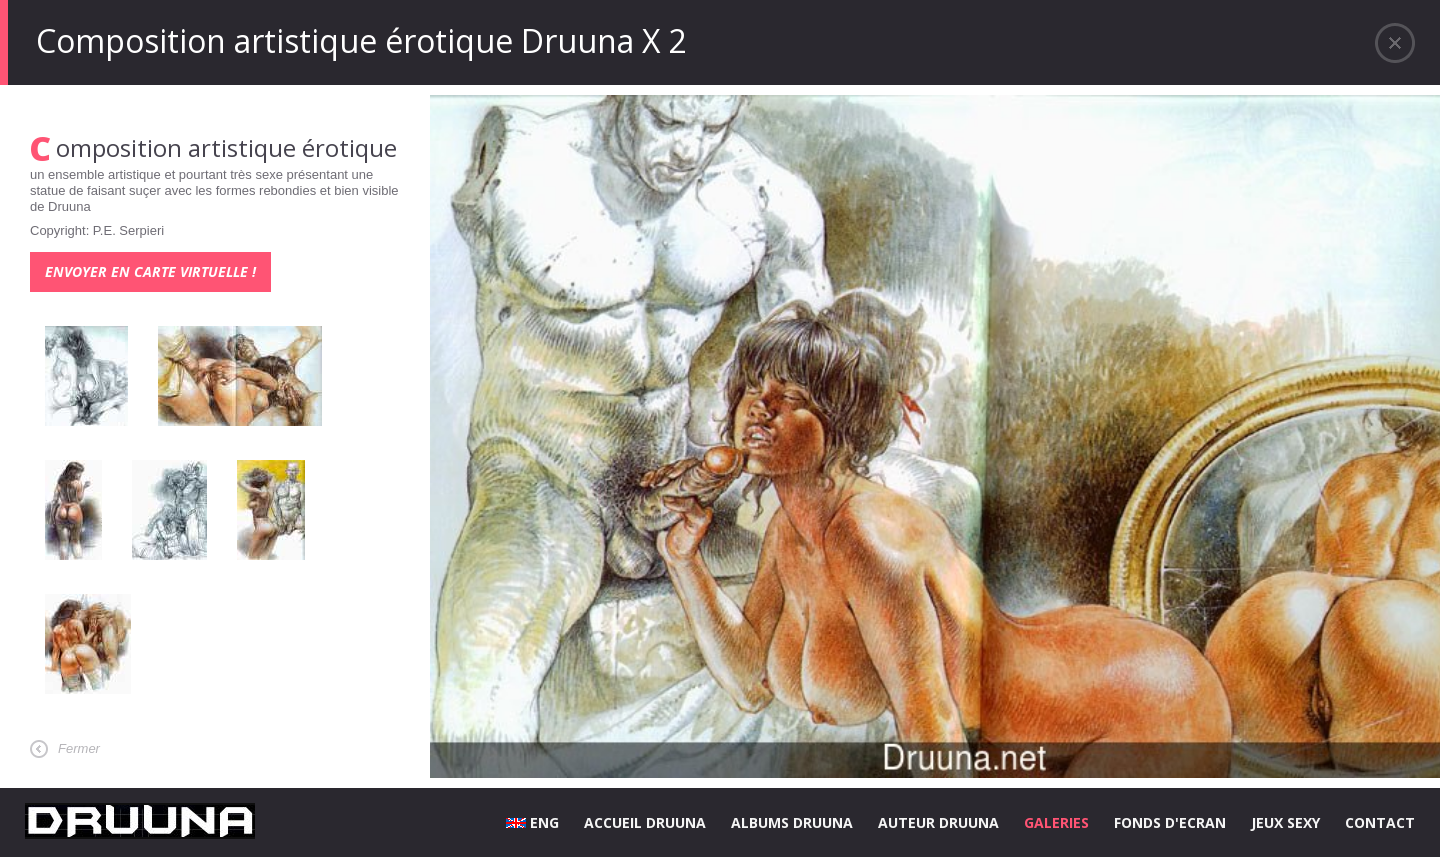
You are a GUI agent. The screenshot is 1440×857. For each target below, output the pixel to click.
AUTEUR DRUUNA (938, 822)
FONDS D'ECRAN (1170, 822)
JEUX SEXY (1285, 822)
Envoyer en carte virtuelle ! (150, 271)
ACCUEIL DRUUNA (645, 822)
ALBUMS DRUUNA (792, 822)
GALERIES (1056, 822)
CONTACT (1380, 822)
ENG (532, 822)
